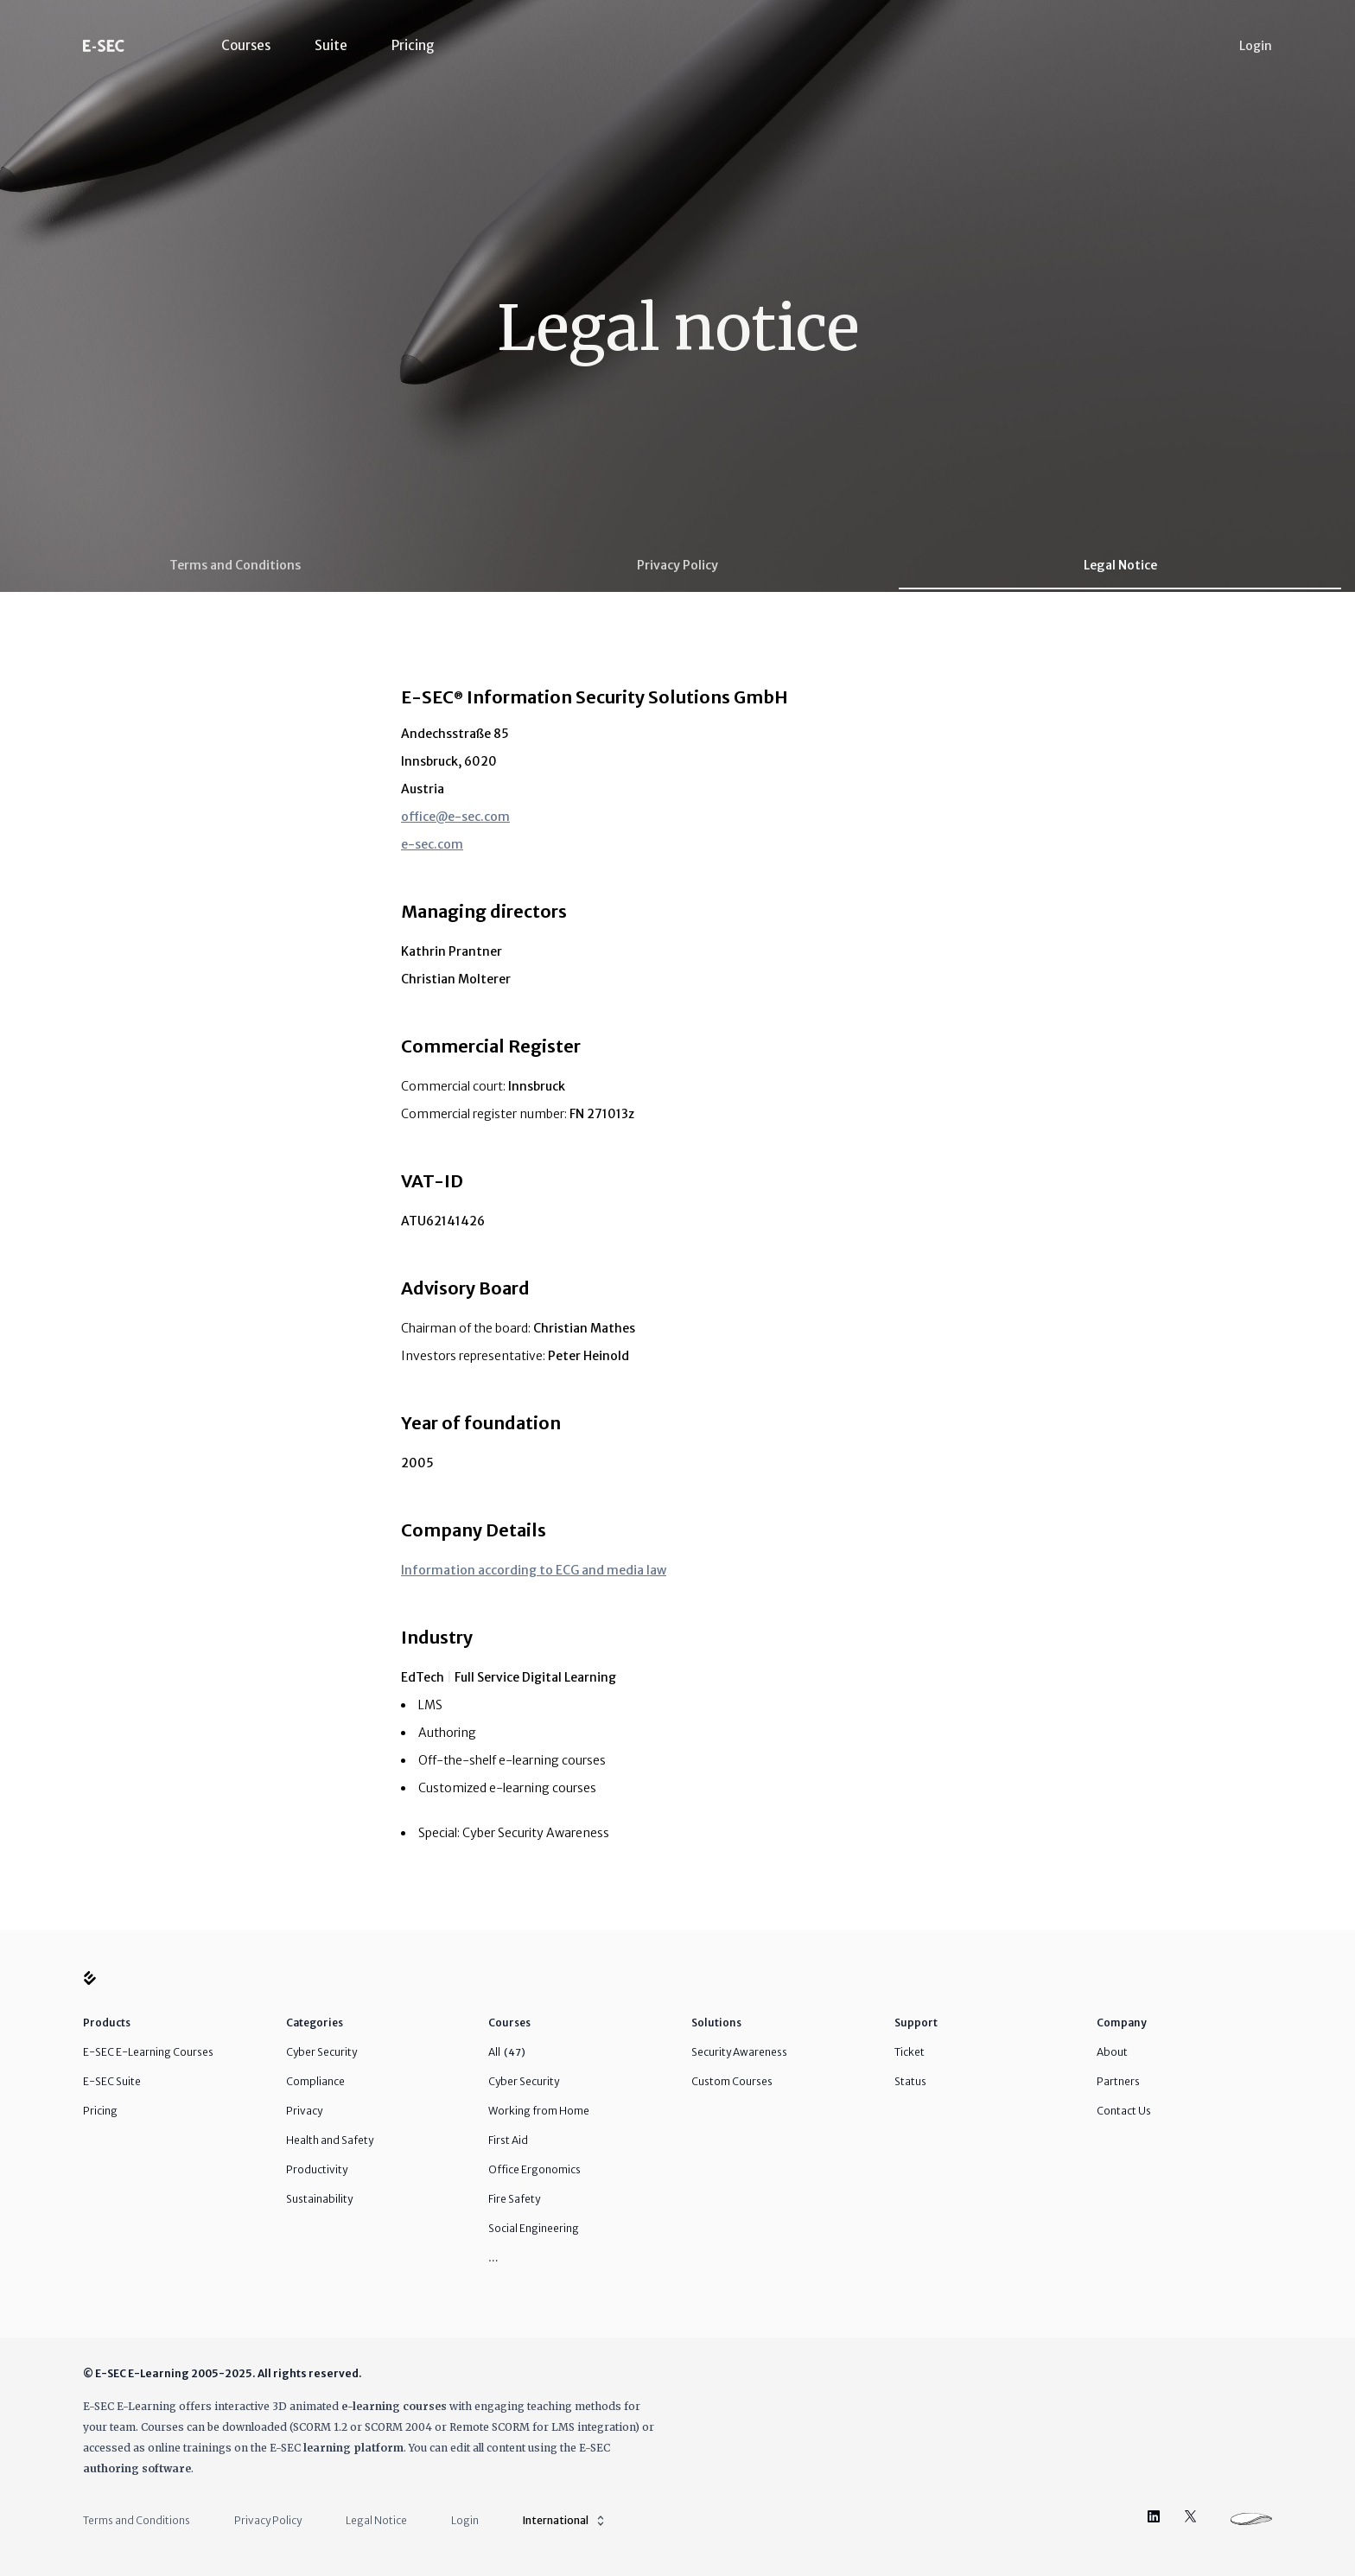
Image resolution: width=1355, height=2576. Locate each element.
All (506, 2051)
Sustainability (319, 2198)
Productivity (316, 2169)
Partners (1118, 2081)
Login (1255, 46)
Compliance (315, 2081)
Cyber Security (321, 2051)
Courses (245, 45)
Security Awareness (739, 2051)
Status (910, 2081)
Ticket (909, 2051)
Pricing (413, 45)
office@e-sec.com (455, 816)
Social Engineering (533, 2228)
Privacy (304, 2110)
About (1112, 2051)
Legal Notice (1120, 565)
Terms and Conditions (235, 565)
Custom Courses (732, 2081)
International (565, 2521)
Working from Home (538, 2110)
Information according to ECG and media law (533, 1570)
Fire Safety (514, 2198)
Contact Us (1124, 2110)
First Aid (508, 2140)
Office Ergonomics (534, 2169)
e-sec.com (432, 844)
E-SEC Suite (112, 2081)
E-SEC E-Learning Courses (148, 2051)
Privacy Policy (677, 565)
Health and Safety (329, 2140)
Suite (331, 45)
